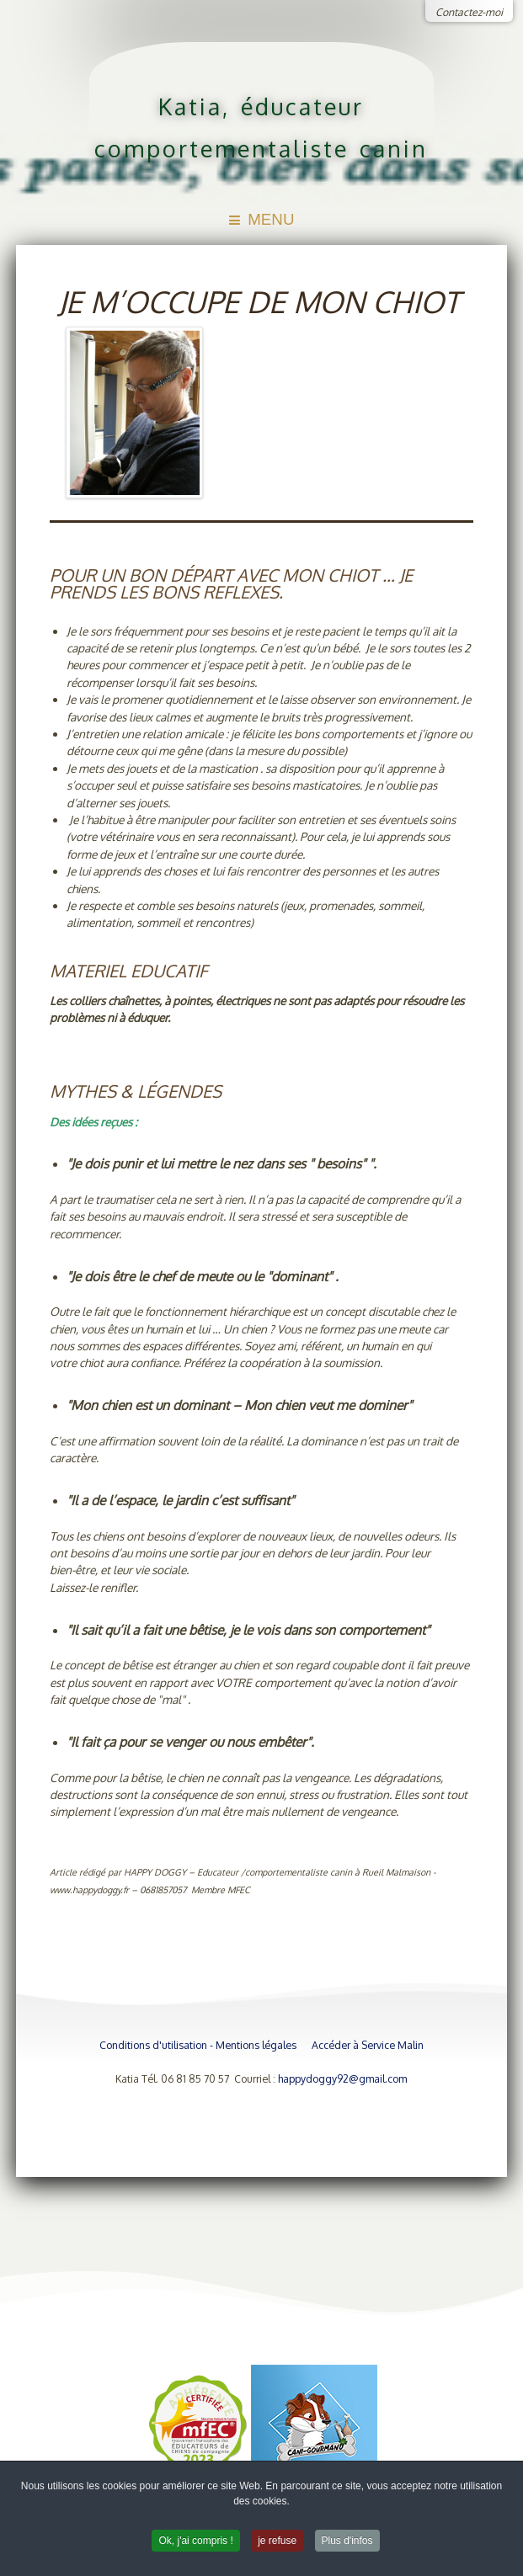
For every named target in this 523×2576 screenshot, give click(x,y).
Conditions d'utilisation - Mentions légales (197, 2045)
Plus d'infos (347, 2544)
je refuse (277, 2544)
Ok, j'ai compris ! (195, 2544)
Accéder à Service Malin (368, 2045)
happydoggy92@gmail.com (342, 2078)
